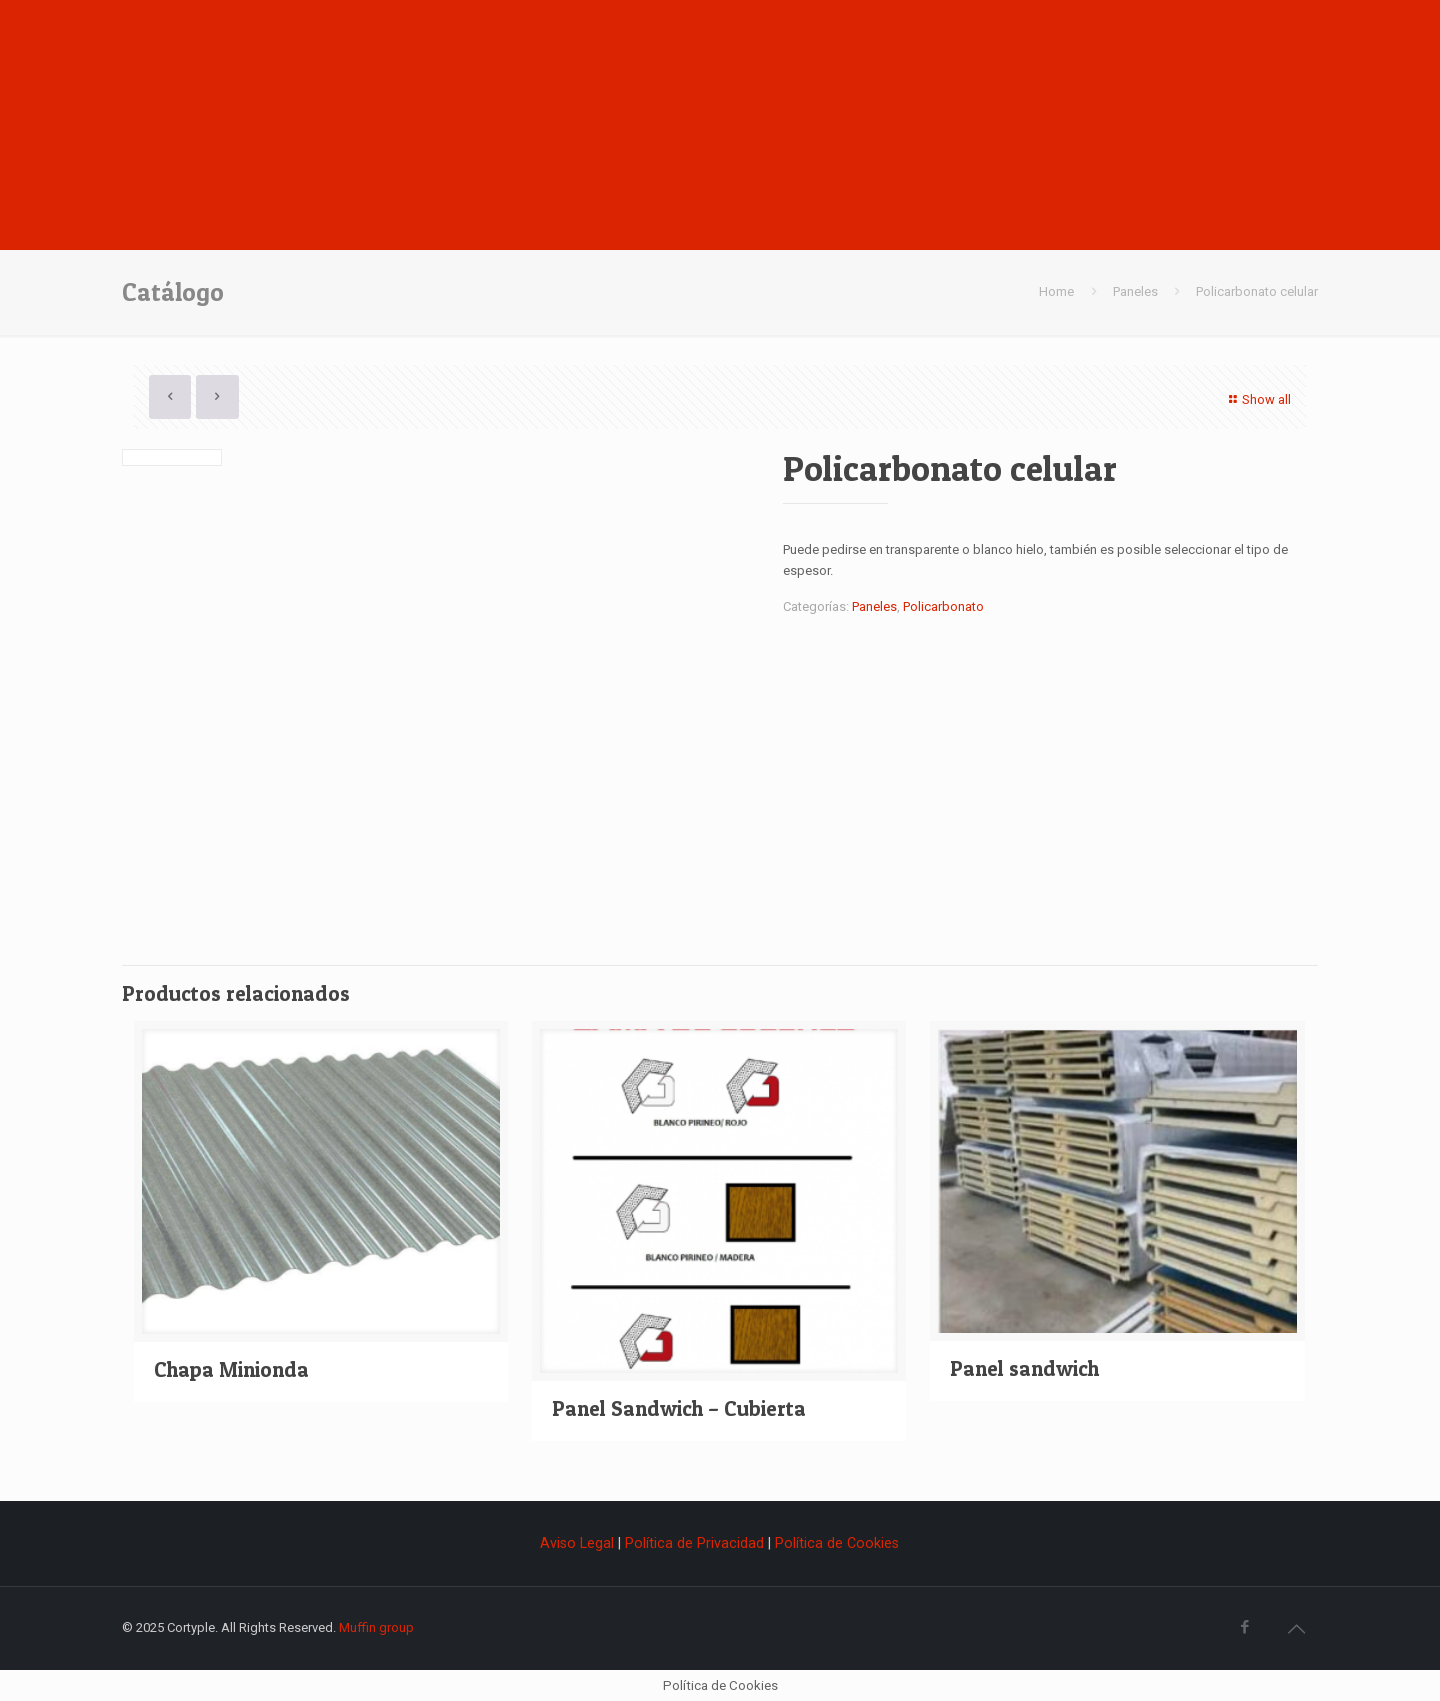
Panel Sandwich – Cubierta (679, 1408)
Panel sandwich (1024, 1368)
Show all (1257, 399)
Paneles (1135, 291)
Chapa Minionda (231, 1369)
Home (1056, 291)
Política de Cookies (837, 1543)
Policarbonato (943, 606)
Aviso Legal (579, 1543)
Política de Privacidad (694, 1543)
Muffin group (376, 1627)
